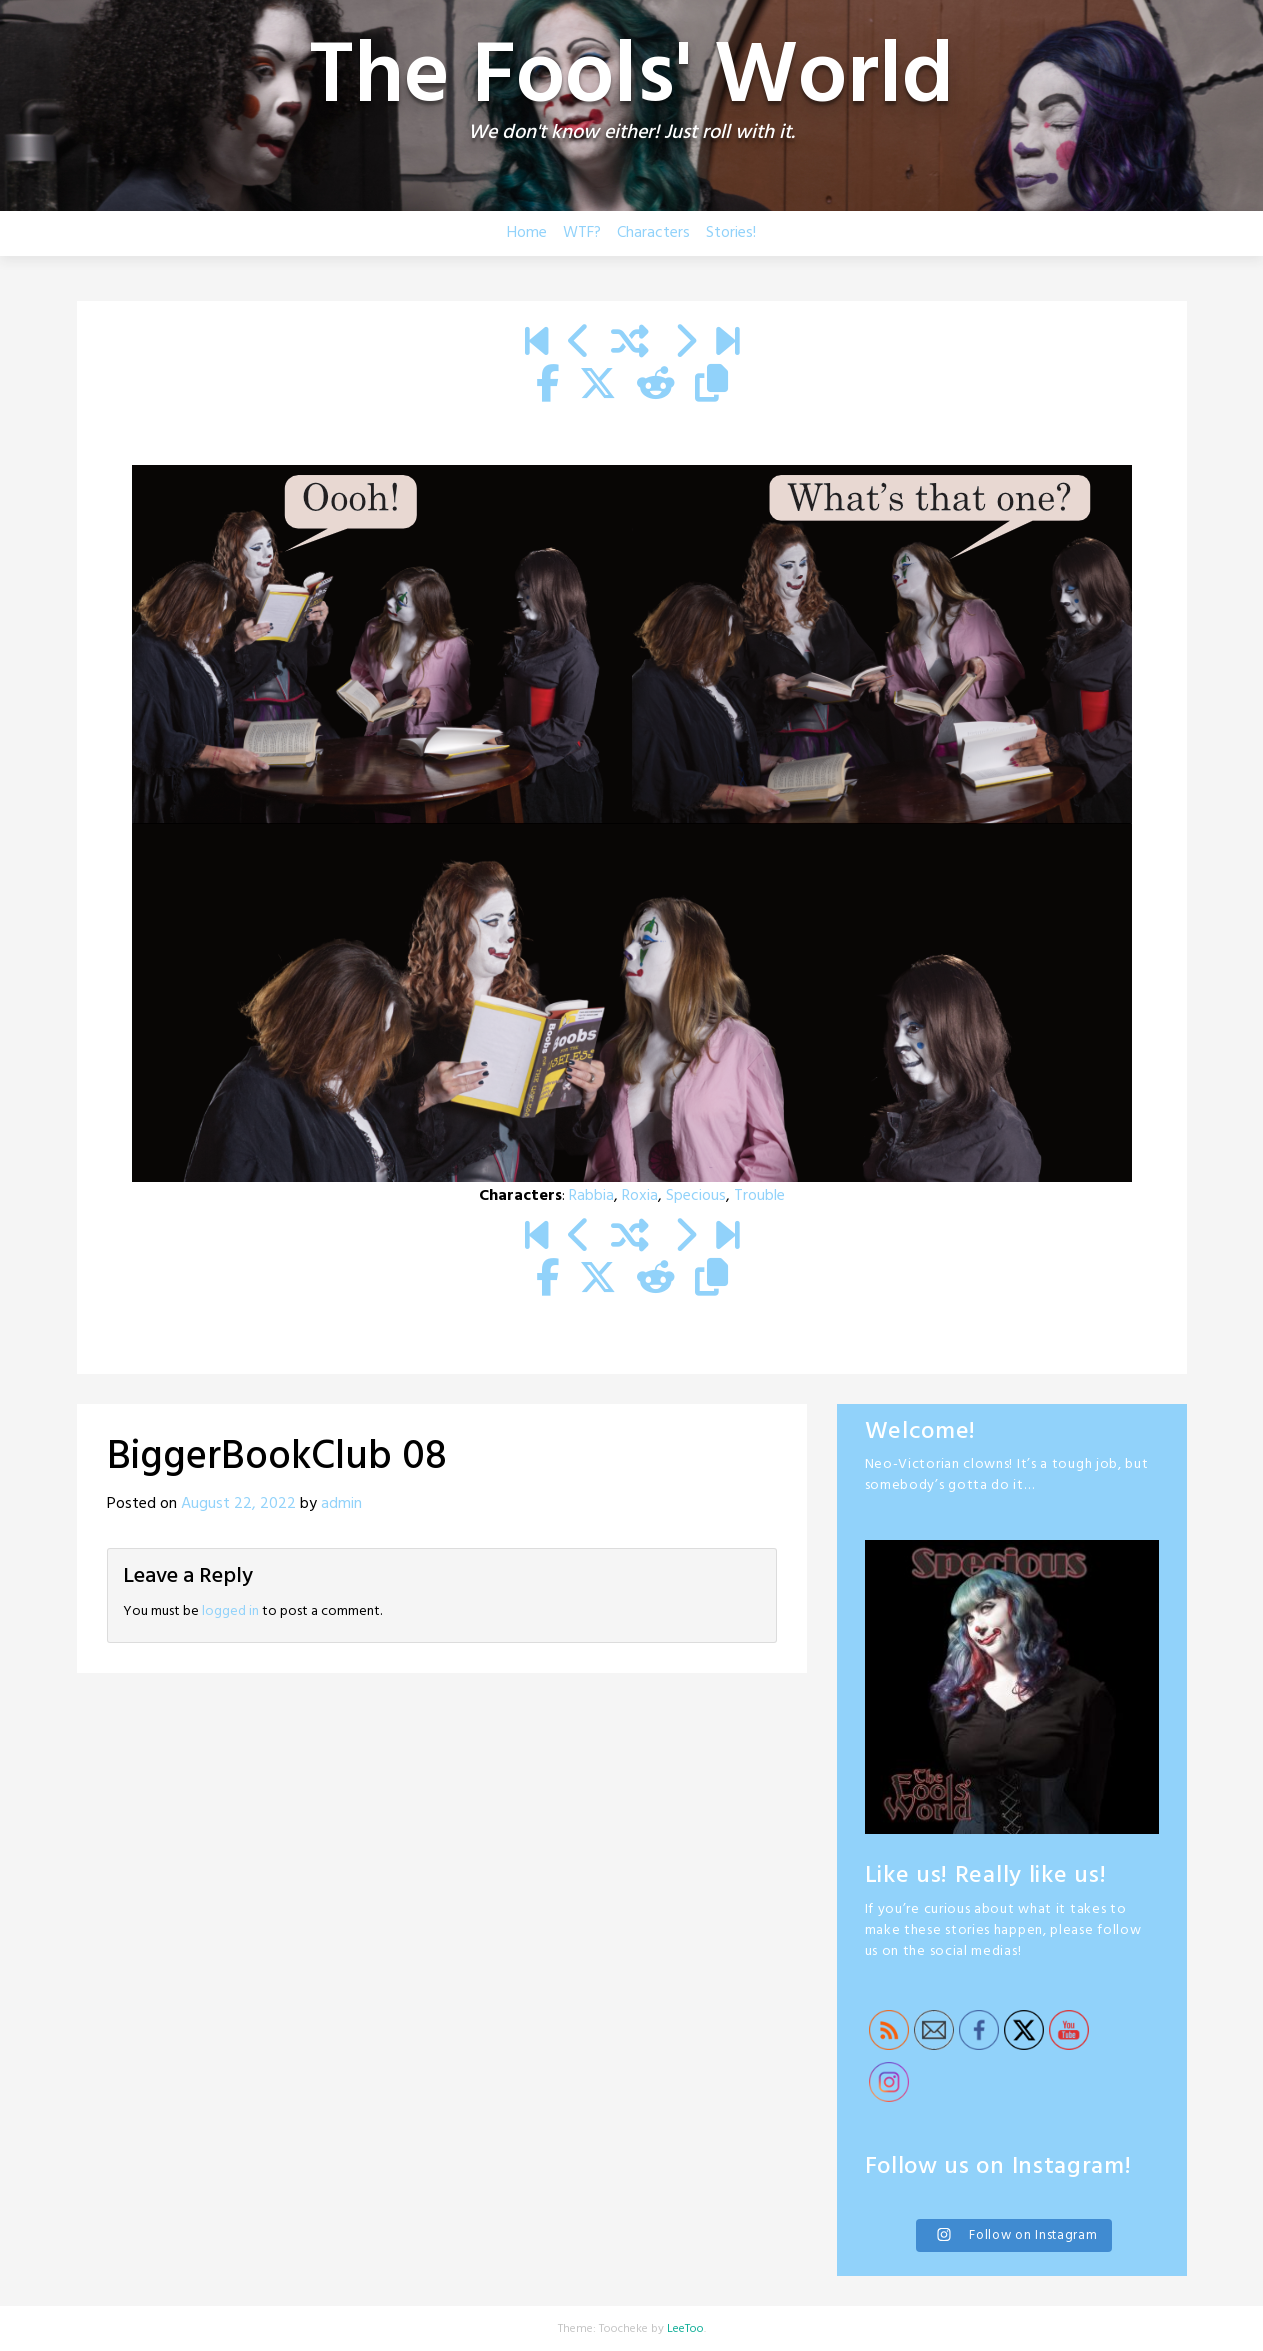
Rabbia (591, 1196)
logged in (230, 1611)
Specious (696, 1196)
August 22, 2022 (238, 1504)
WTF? (582, 233)
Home (527, 233)
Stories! (731, 233)
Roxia (640, 1196)
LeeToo (685, 2329)
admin (341, 1504)
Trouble (759, 1196)
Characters (653, 233)
